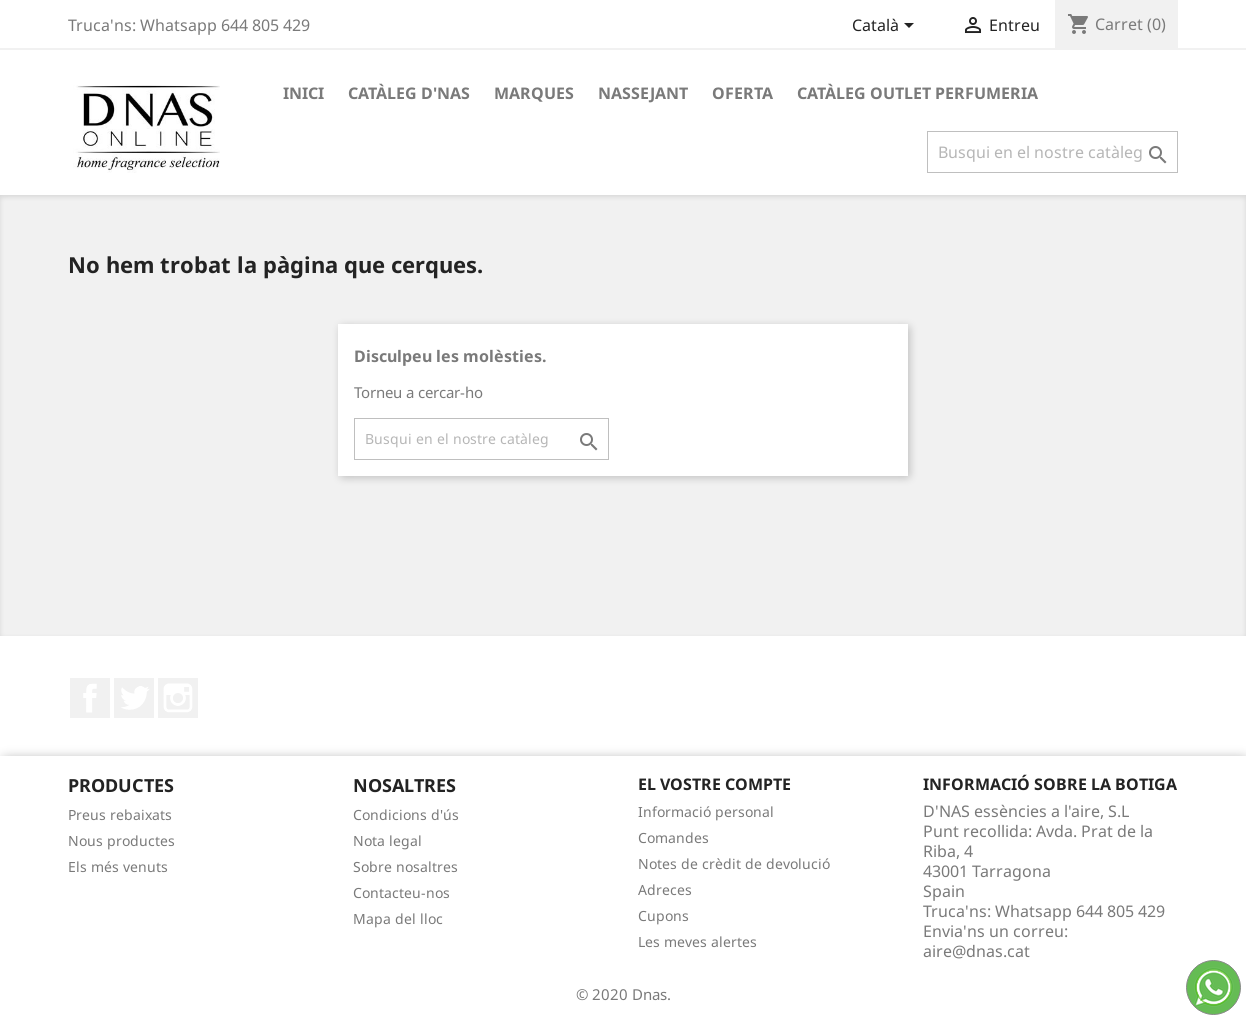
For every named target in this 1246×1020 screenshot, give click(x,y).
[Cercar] (1052, 152)
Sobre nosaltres (405, 866)
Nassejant (643, 93)
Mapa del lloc (398, 918)
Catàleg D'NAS (409, 93)
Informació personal (706, 811)
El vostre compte (714, 784)
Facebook (90, 698)
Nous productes (121, 840)
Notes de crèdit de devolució (734, 863)
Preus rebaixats (120, 814)
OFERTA (742, 93)
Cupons (663, 915)
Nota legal (387, 840)
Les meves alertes (697, 941)
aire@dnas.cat (976, 951)
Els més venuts (118, 866)
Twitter (134, 698)
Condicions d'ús (406, 814)
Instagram (178, 698)
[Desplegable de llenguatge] (886, 27)
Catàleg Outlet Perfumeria (917, 93)
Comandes (673, 837)
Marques (534, 93)
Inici (303, 93)
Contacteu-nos (401, 892)
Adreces (665, 889)
